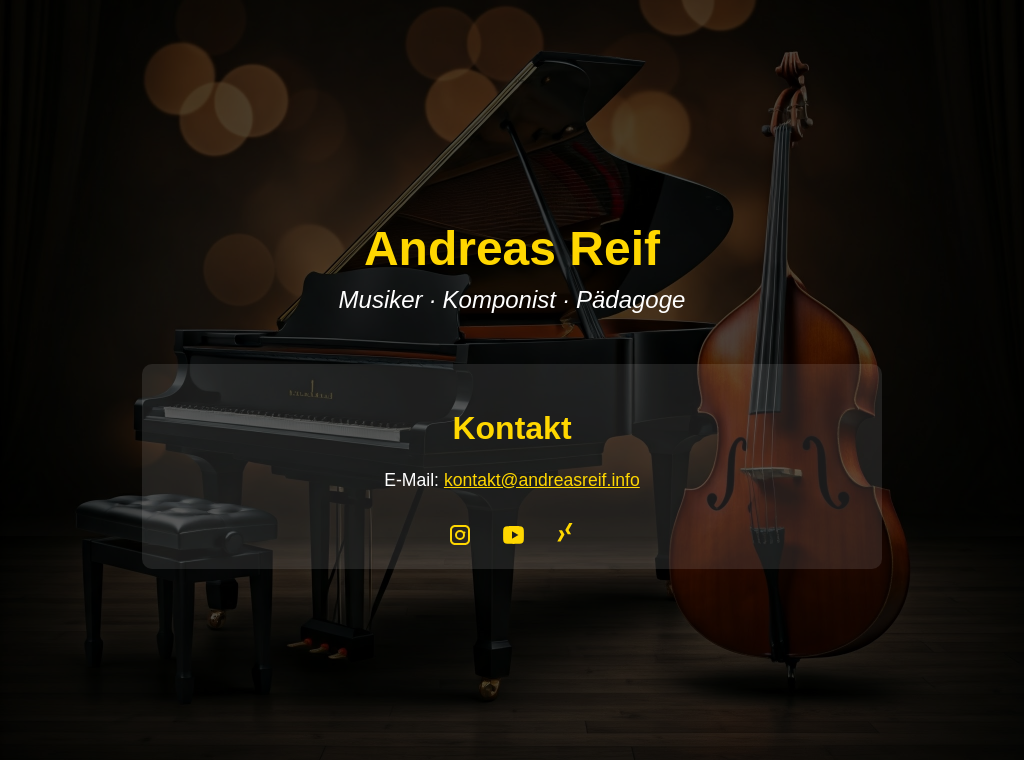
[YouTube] (516, 532)
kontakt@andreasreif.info (542, 480)
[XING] (564, 532)
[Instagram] (464, 532)
